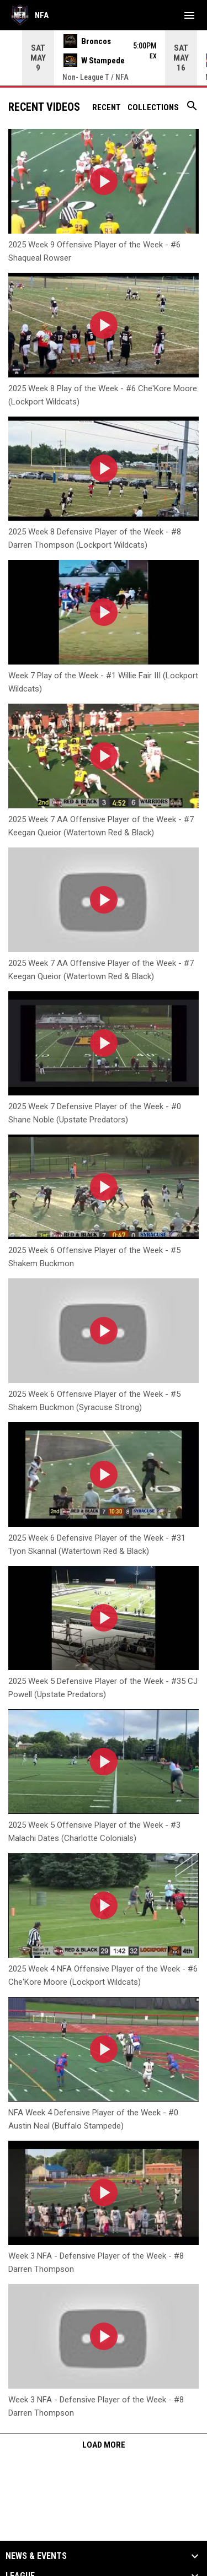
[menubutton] (189, 15)
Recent (106, 107)
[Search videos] (192, 110)
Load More (103, 2445)
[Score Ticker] (103, 57)
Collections (153, 107)
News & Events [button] (36, 2556)
